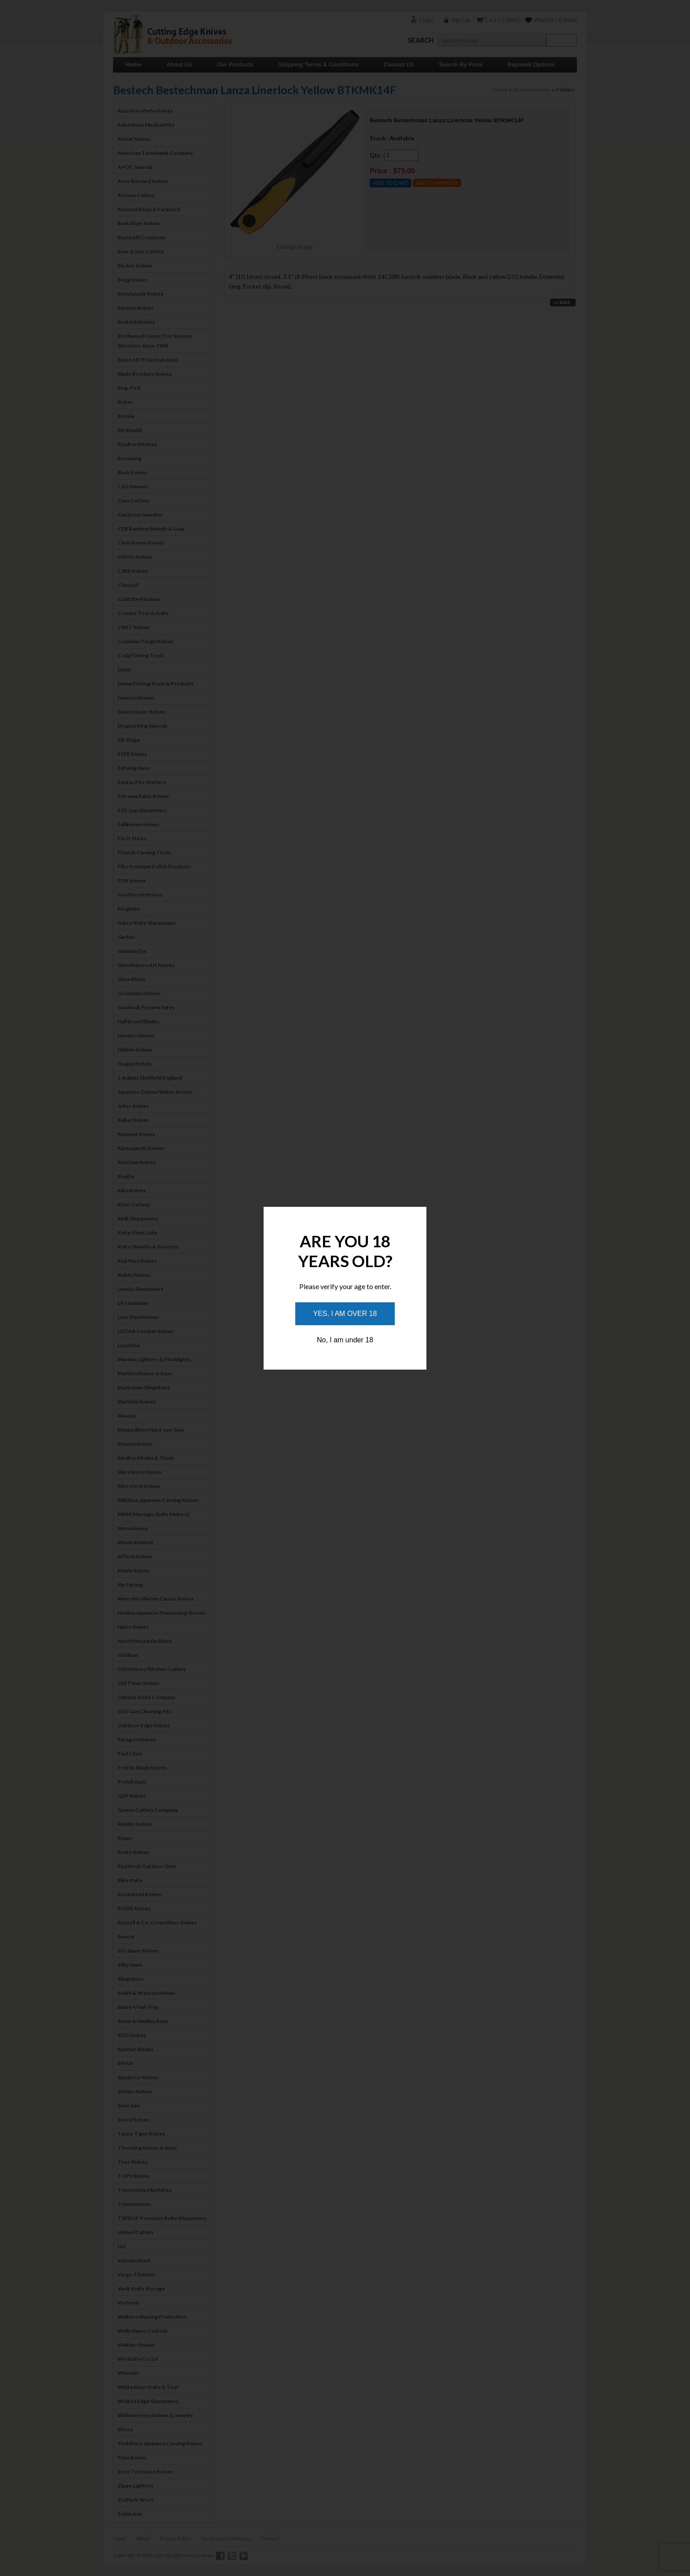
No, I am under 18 (345, 1340)
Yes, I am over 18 (345, 1313)
